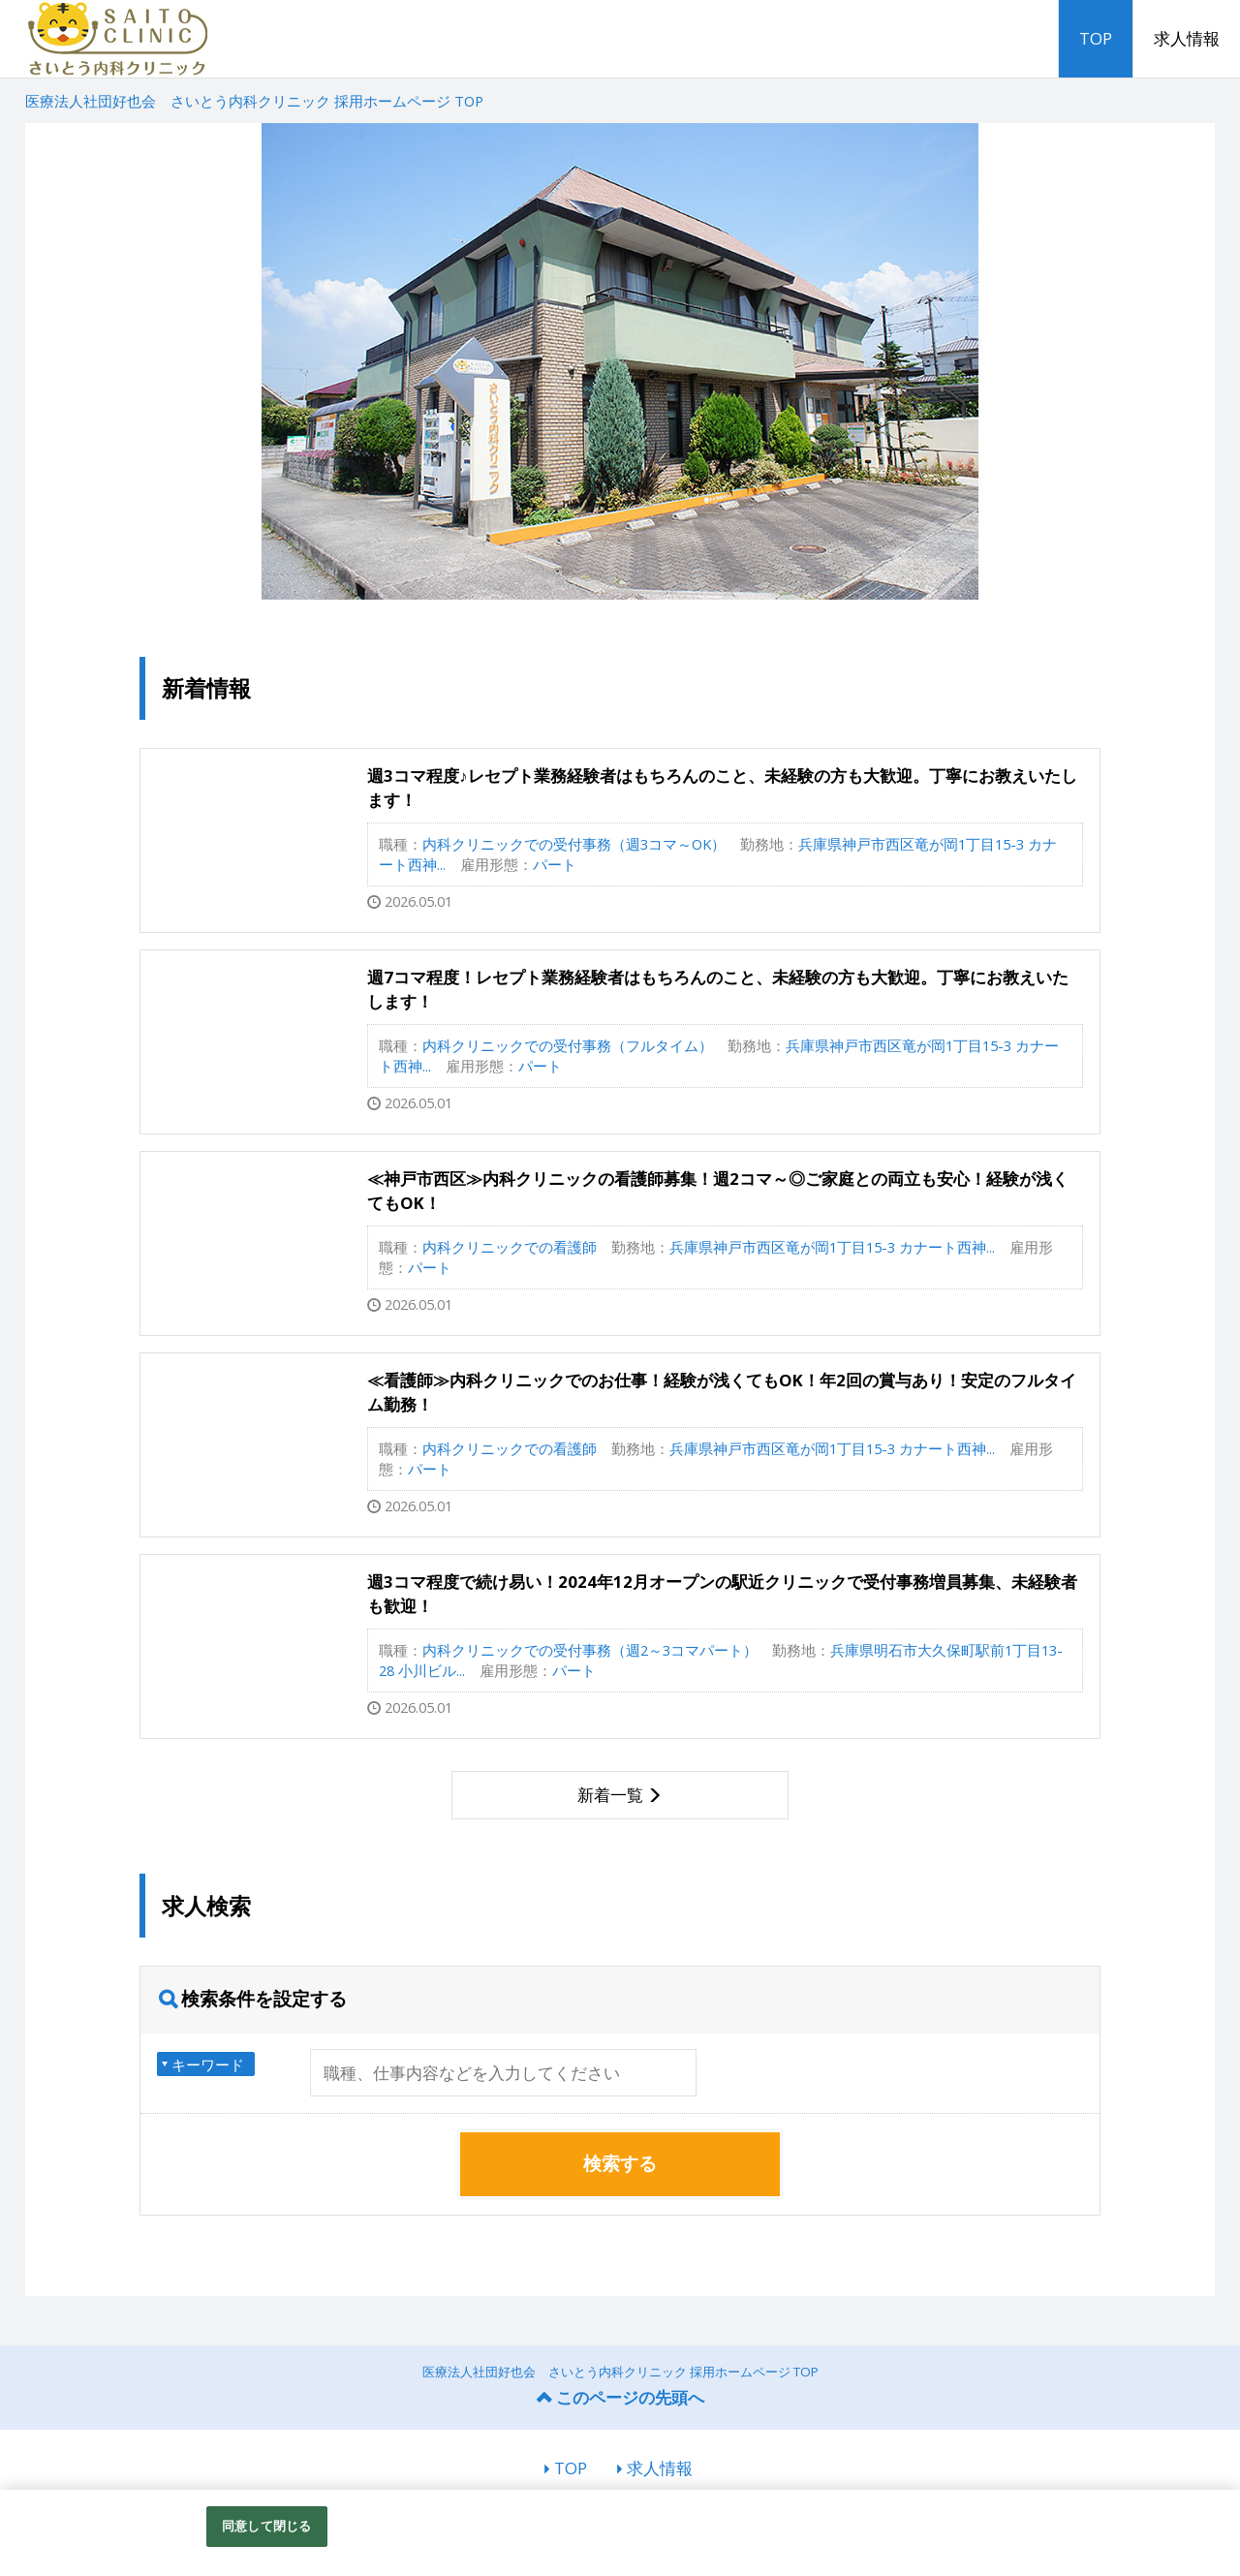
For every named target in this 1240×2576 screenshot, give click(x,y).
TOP (1095, 38)
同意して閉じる (266, 2525)
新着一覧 (610, 1795)
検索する (620, 2163)
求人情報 (1187, 38)
